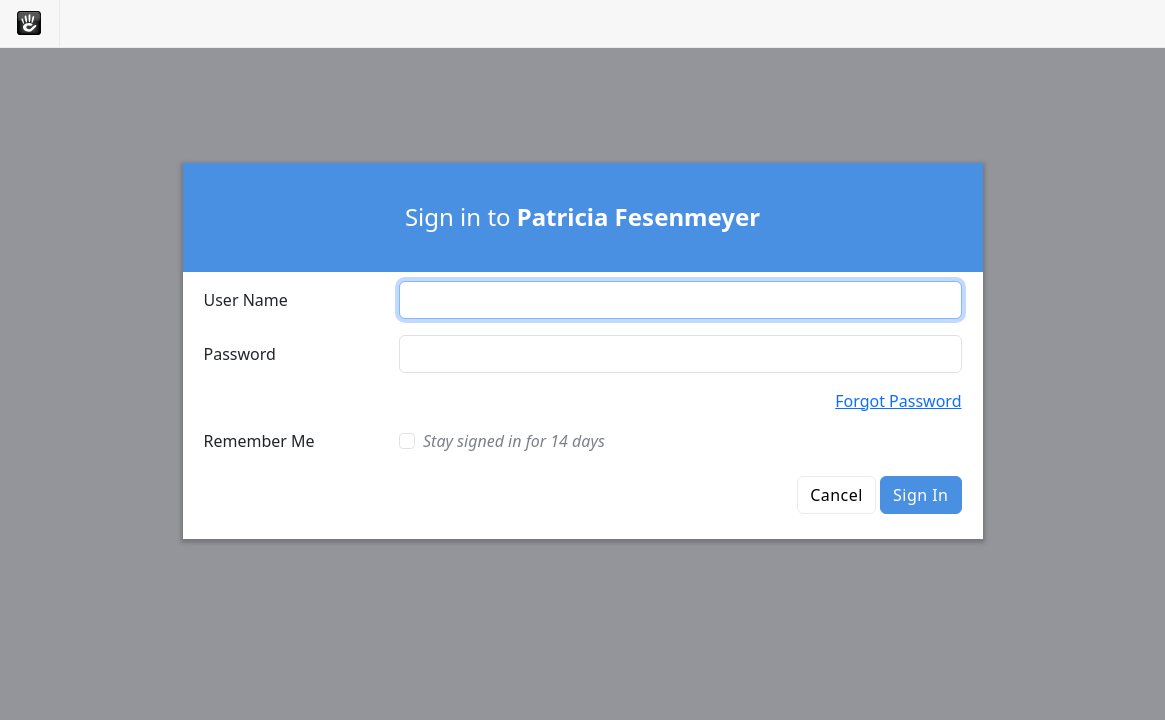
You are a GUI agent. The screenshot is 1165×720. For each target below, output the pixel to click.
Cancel (836, 495)
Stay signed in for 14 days (514, 441)
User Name (246, 300)
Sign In (920, 495)
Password (240, 354)
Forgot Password (898, 401)
